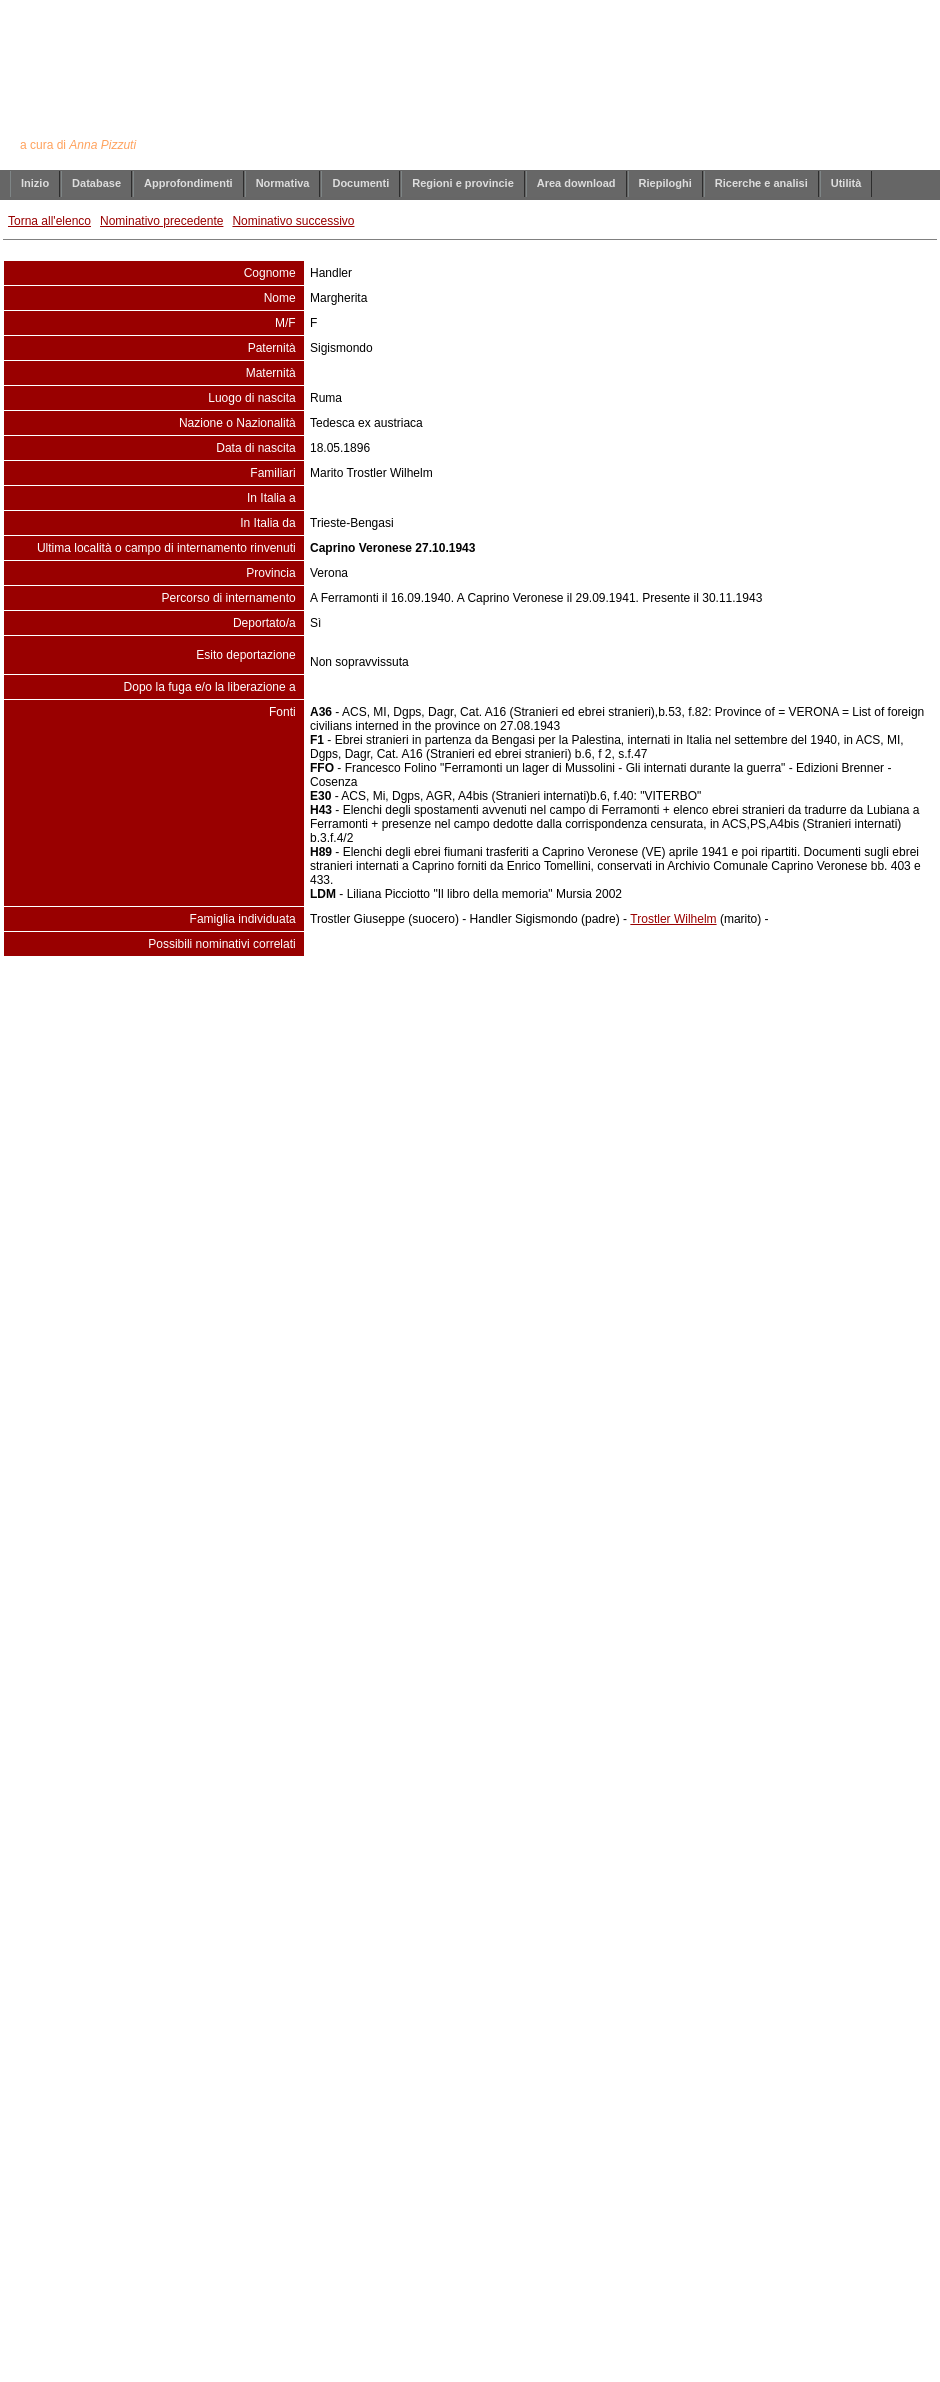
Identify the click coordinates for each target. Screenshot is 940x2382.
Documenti (360, 183)
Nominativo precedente (161, 221)
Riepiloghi (665, 183)
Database (96, 183)
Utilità (846, 183)
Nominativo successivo (293, 221)
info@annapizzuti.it (509, 997)
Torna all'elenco (49, 221)
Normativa (283, 183)
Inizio (35, 183)
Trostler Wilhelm (673, 919)
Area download (576, 183)
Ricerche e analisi (761, 183)
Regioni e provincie (462, 183)
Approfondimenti (188, 183)
